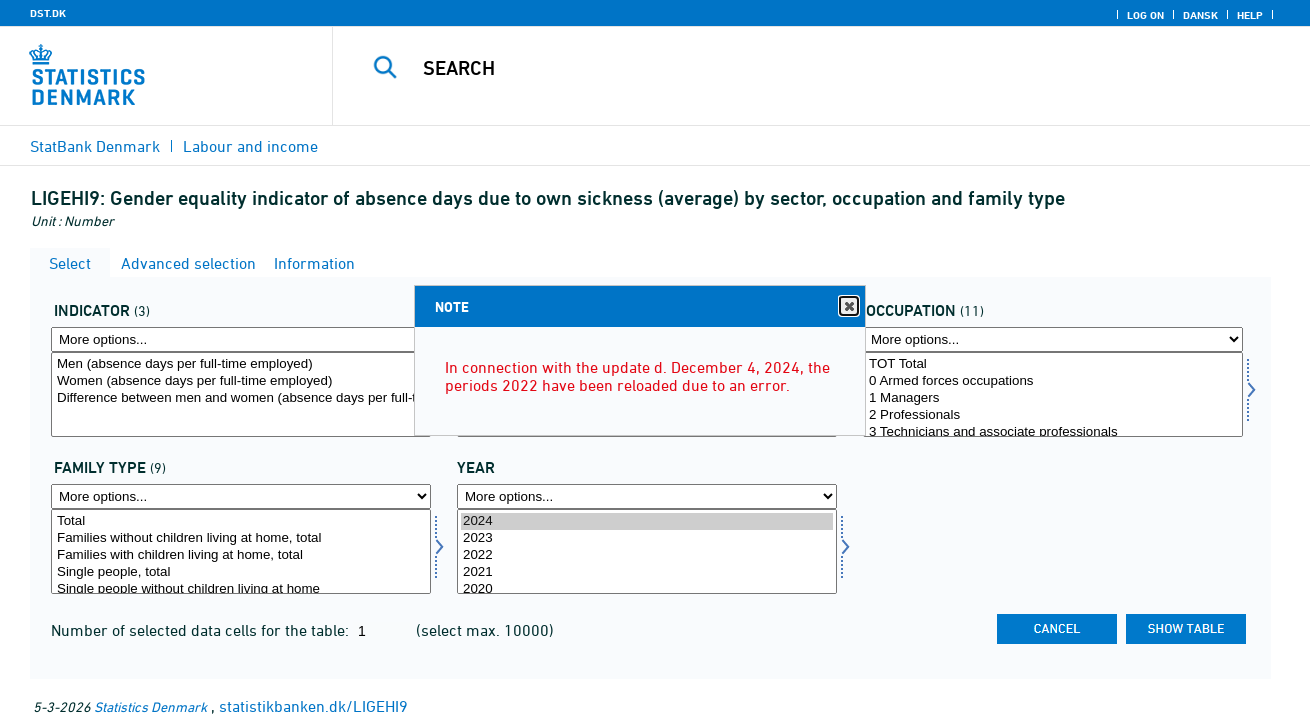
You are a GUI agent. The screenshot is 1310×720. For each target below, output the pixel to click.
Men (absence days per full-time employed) (241, 364)
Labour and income (250, 146)
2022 (647, 555)
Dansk (1200, 15)
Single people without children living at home (241, 589)
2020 (647, 589)
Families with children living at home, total (241, 555)
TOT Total (1053, 364)
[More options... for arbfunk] (1053, 339)
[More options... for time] (647, 496)
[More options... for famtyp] (241, 496)
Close (848, 306)
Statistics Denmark (150, 706)
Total (241, 521)
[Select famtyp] (241, 551)
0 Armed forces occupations (1053, 381)
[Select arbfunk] (1053, 394)
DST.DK (48, 13)
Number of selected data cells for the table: (202, 630)
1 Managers (1053, 398)
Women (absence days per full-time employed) (241, 381)
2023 (647, 538)
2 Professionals (1053, 415)
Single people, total (241, 572)
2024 (647, 521)
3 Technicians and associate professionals (1053, 432)
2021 (647, 572)
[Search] (800, 68)
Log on (1145, 15)
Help (1250, 15)
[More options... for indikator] (241, 339)
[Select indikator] (241, 394)
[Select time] (647, 551)
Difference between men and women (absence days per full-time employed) (241, 398)
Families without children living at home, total (241, 538)
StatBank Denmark (95, 146)
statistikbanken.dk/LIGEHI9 (313, 706)
